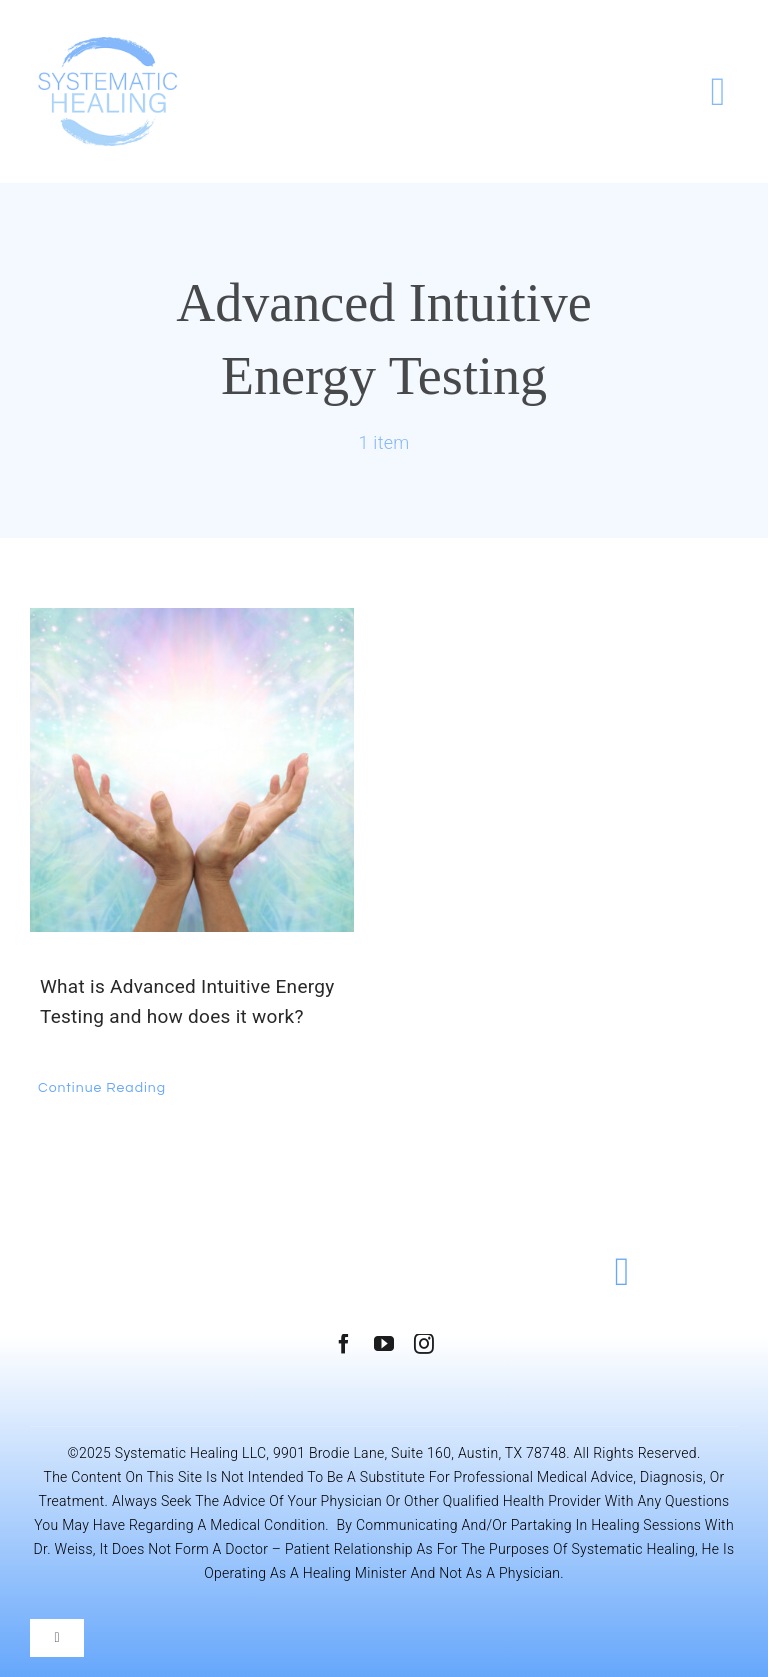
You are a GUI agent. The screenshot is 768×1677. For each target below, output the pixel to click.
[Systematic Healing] (108, 46)
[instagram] (424, 1344)
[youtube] (384, 1344)
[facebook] (344, 1344)
